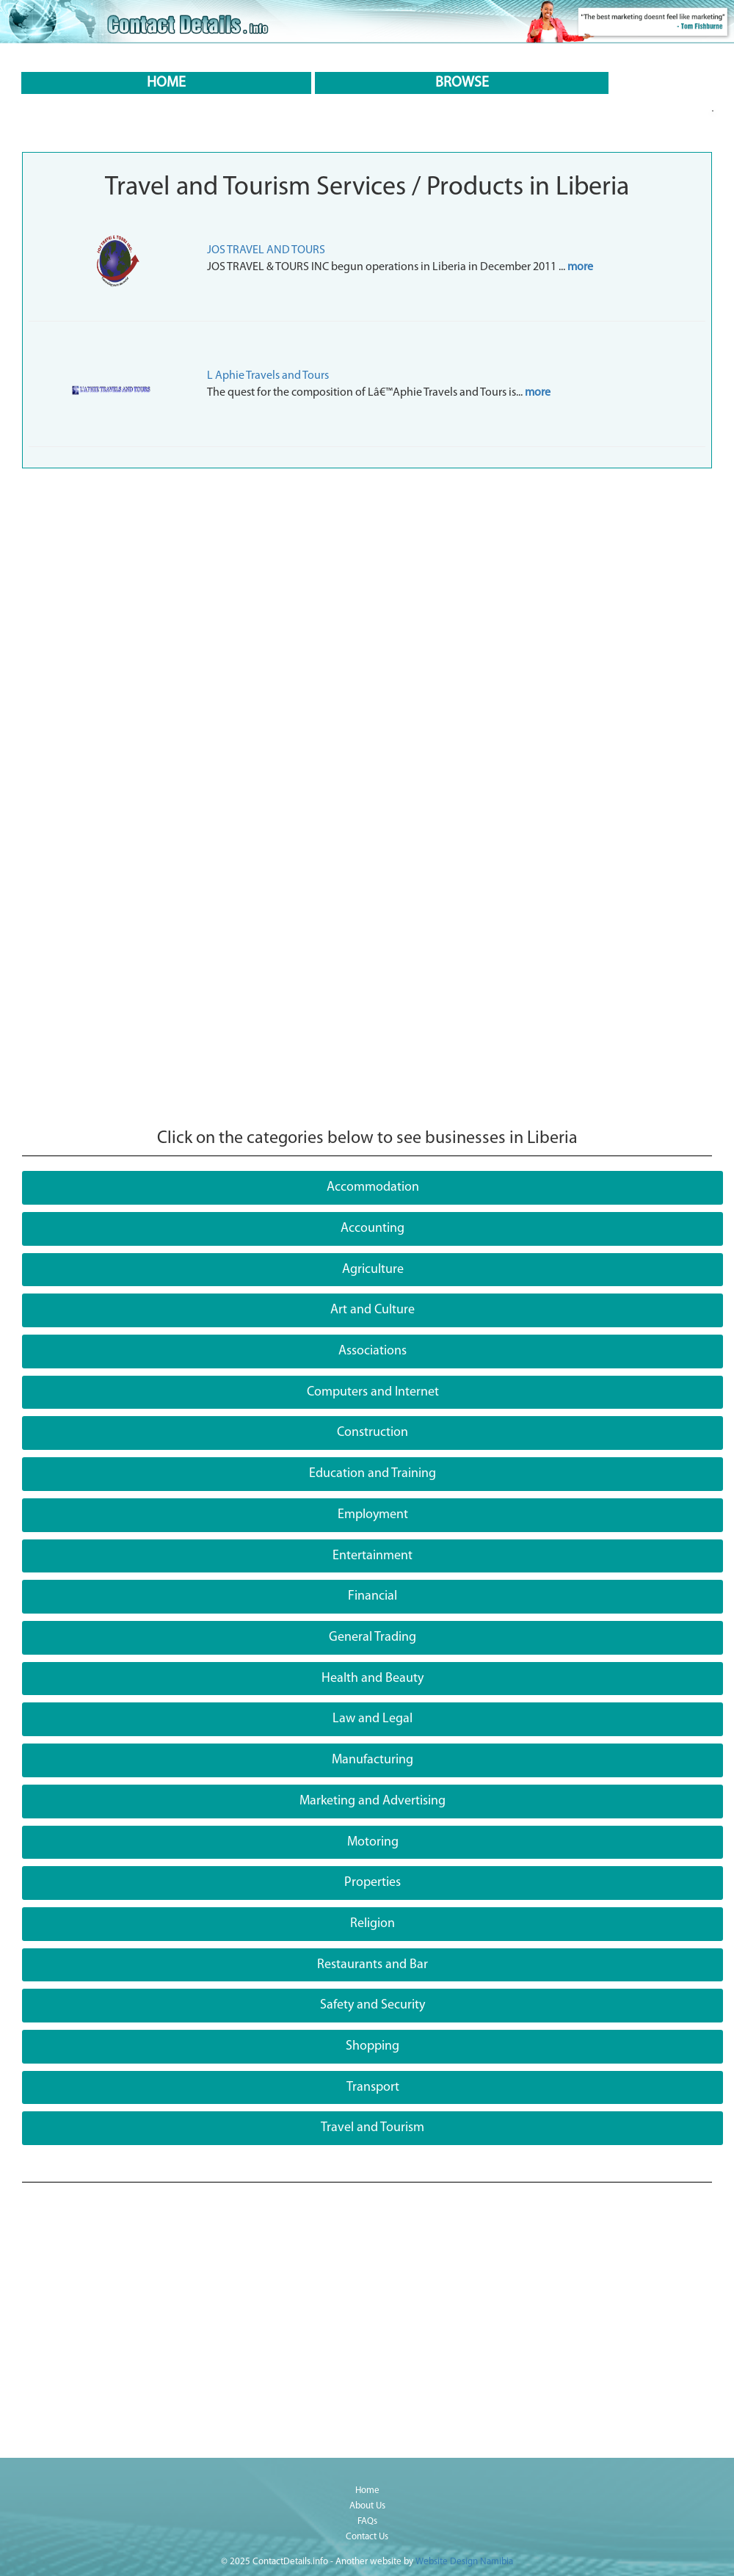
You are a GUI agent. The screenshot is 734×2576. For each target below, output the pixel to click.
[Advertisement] (367, 586)
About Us (367, 2506)
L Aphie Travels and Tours (268, 376)
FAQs (367, 2521)
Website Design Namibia (464, 2561)
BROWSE (462, 83)
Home (367, 2490)
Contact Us (367, 2536)
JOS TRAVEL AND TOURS (266, 250)
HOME (166, 83)
